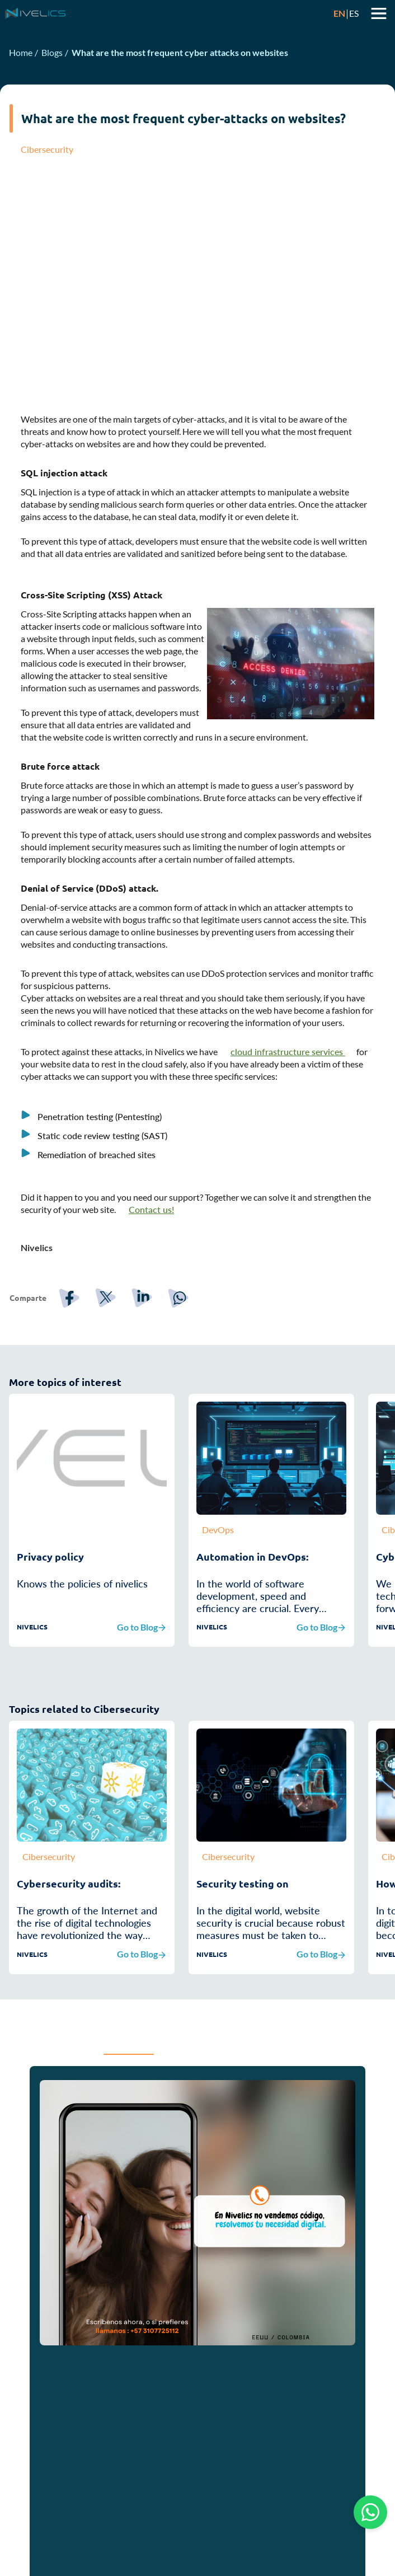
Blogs (52, 52)
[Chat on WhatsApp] (370, 2512)
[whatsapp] (185, 1362)
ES (354, 13)
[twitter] (112, 1362)
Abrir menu (379, 13)
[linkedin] (148, 1362)
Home (20, 52)
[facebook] (76, 1362)
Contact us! (151, 1273)
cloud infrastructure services (288, 1116)
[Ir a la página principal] (168, 13)
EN (339, 13)
